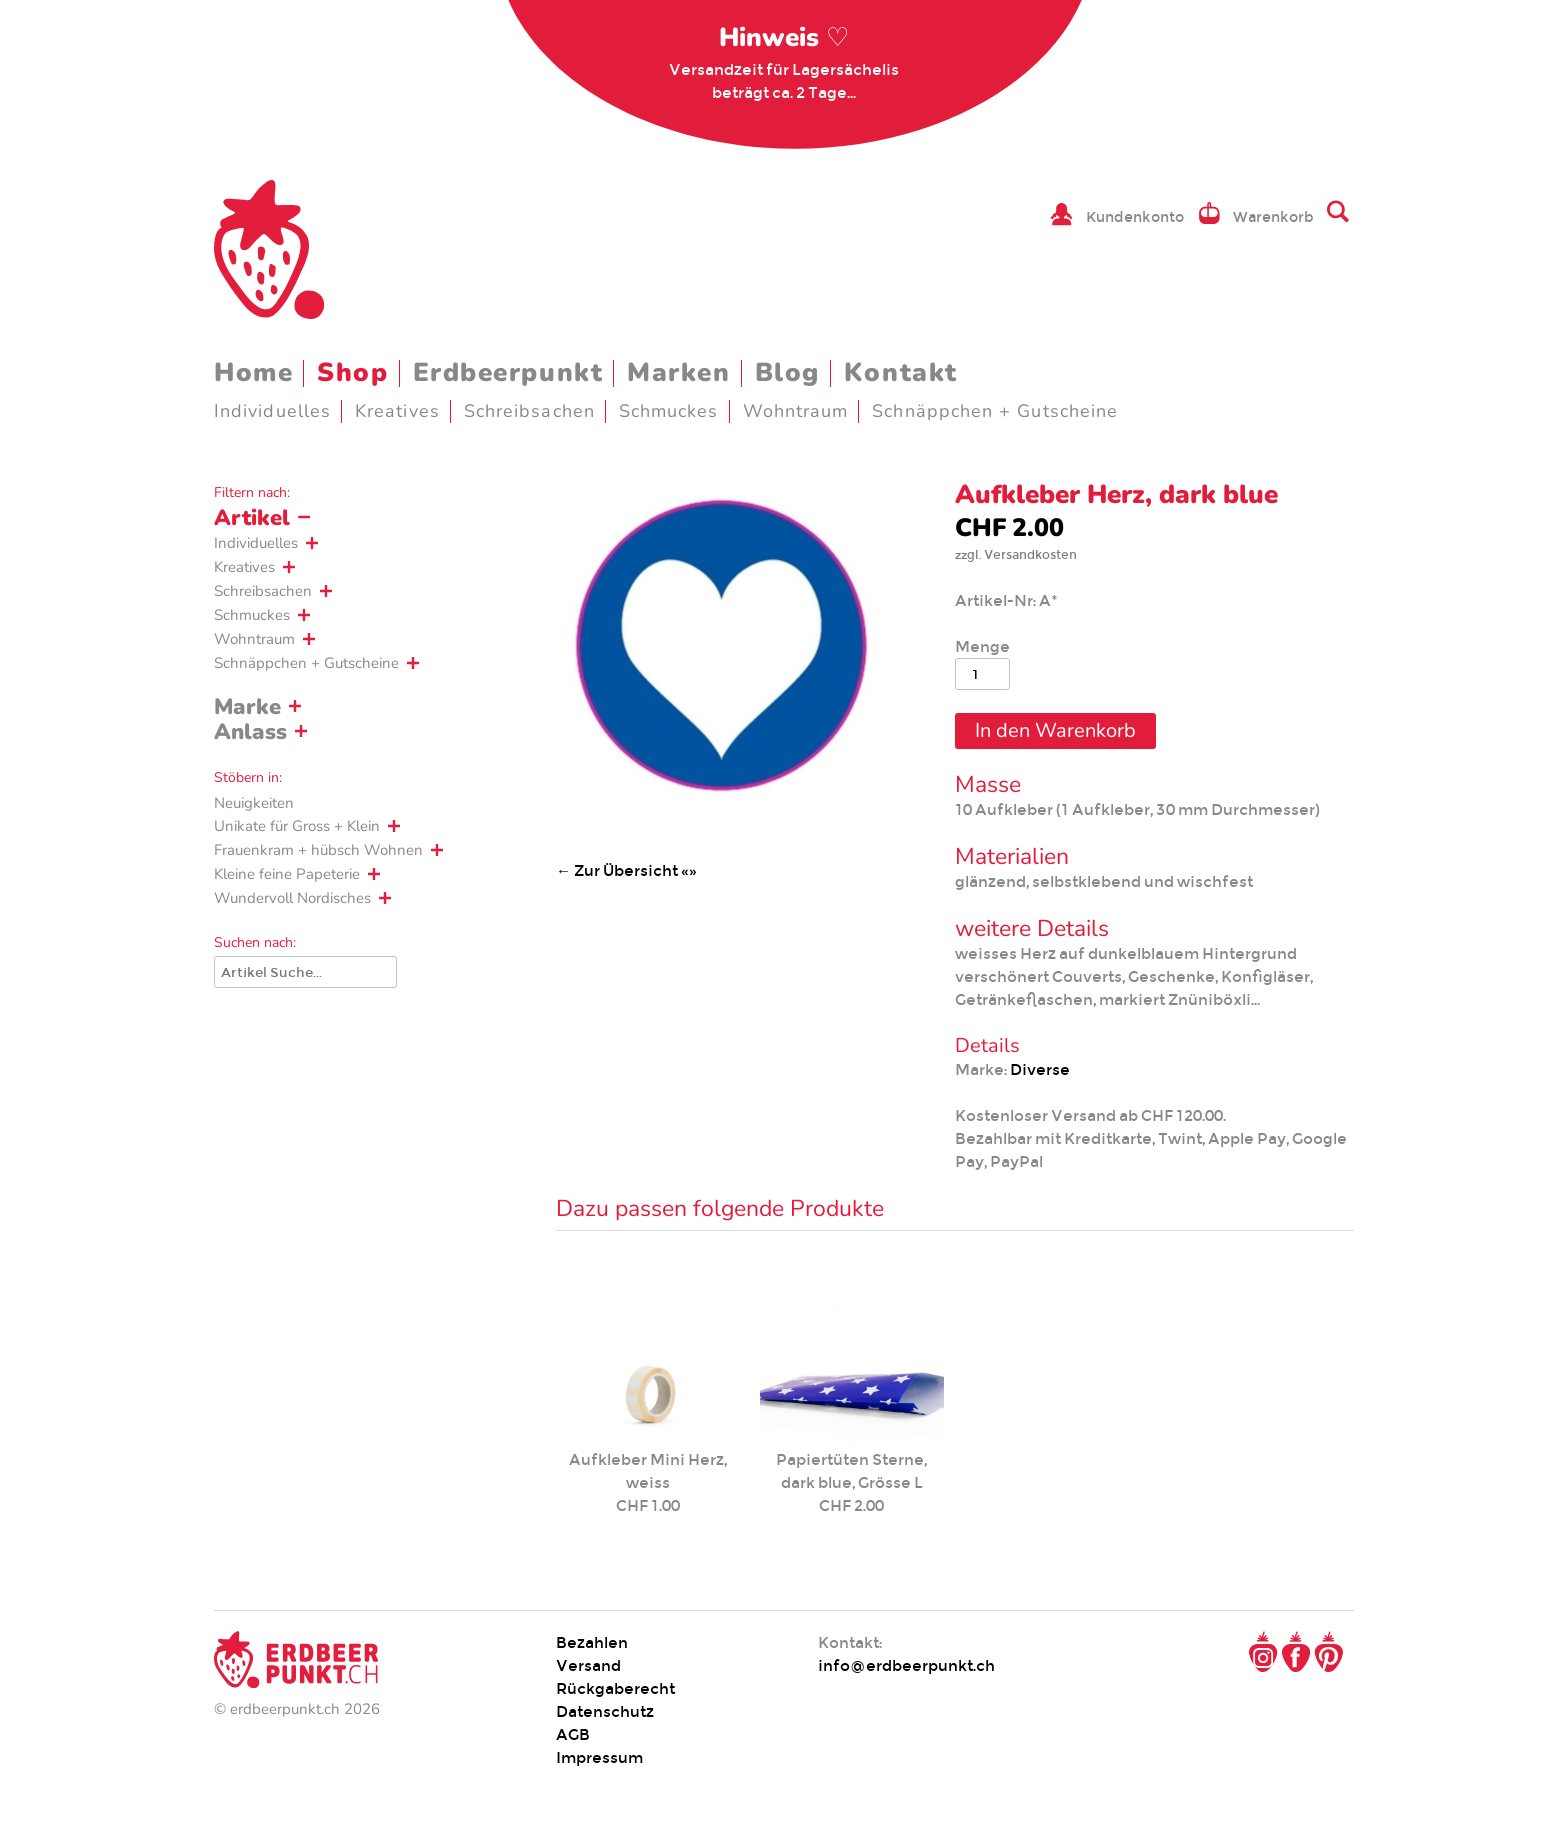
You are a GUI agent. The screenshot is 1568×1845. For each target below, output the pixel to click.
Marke (247, 707)
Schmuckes (669, 411)
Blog (787, 372)
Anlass (250, 732)
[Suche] (305, 972)
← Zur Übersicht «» (626, 870)
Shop (352, 372)
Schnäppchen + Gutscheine (995, 411)
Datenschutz (605, 1711)
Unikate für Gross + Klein (297, 826)
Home (253, 372)
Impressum (599, 1757)
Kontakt (901, 372)
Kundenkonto (1135, 217)
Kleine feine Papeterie (287, 874)
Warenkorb (1273, 217)
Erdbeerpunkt (508, 372)
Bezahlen (592, 1642)
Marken (678, 372)
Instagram (1263, 1652)
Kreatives (397, 411)
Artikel (252, 518)
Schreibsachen (529, 411)
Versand (588, 1665)
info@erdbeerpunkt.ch (906, 1665)
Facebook (1296, 1652)
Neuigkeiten (254, 803)
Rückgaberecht (615, 1688)
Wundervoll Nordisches (292, 898)
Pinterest (1329, 1652)
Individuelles (272, 411)
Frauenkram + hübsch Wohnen (318, 850)
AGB (573, 1734)
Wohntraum (796, 411)
